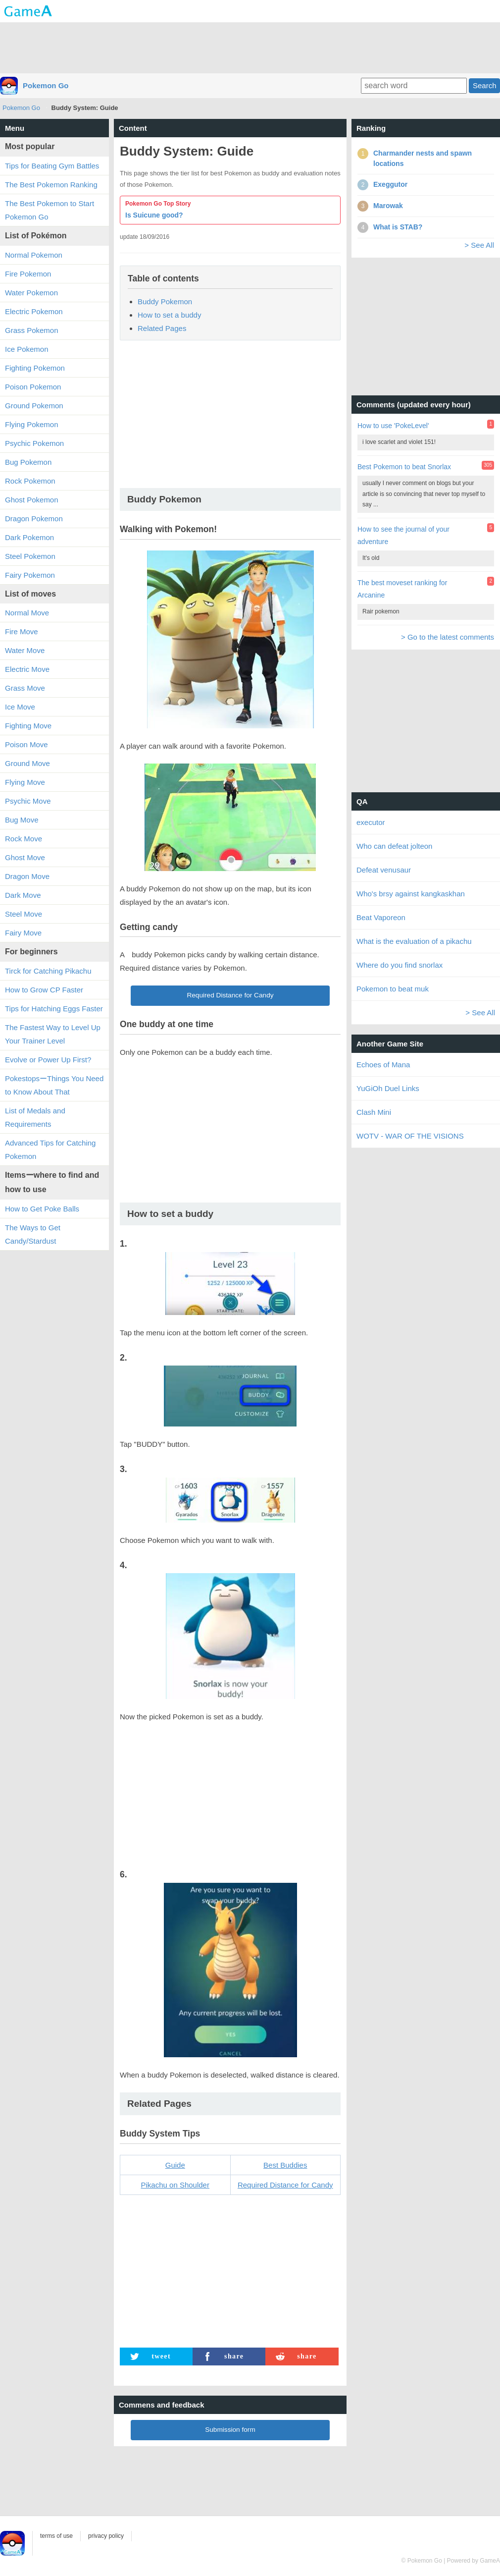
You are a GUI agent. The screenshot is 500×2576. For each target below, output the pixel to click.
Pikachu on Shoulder (175, 2185)
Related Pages (162, 328)
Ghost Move (25, 857)
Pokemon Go (46, 85)
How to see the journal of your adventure (403, 535)
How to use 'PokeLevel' (393, 426)
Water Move (25, 650)
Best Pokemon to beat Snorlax (404, 467)
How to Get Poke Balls (42, 1209)
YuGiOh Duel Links (387, 1088)
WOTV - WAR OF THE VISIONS (410, 1136)
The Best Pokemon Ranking (51, 184)
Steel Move (23, 914)
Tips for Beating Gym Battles (52, 166)
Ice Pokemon (27, 349)
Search (485, 85)
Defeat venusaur (383, 870)
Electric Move (27, 669)
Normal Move (27, 612)
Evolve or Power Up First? (48, 1059)
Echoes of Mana (383, 1064)
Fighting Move (28, 725)
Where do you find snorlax (399, 965)
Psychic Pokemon (34, 443)
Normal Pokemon (33, 255)
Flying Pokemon (31, 424)
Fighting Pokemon (35, 368)
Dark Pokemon (29, 537)
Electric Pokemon (34, 311)
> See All (479, 245)
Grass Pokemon (31, 330)
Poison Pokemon (33, 387)
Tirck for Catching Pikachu (48, 971)
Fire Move (21, 631)
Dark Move (23, 895)
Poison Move (26, 744)
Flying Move (25, 782)
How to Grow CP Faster (44, 990)
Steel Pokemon (30, 556)
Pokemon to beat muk (392, 989)
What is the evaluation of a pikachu (414, 941)
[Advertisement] (250, 47)
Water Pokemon (31, 292)
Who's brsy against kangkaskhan (410, 893)
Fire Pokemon (28, 274)
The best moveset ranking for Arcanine (402, 589)
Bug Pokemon (28, 462)
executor (370, 822)
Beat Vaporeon (380, 917)
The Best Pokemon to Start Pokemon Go (49, 210)
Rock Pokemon (30, 481)
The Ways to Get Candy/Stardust (32, 1234)
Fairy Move (23, 933)
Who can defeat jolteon (394, 846)
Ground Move (27, 763)
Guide (175, 2165)
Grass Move (25, 688)
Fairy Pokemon (30, 575)
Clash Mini (373, 1112)
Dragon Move (27, 876)
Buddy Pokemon (165, 301)
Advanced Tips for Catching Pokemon (50, 1149)
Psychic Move (28, 801)
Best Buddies (285, 2165)
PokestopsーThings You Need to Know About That (54, 1085)
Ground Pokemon (34, 405)
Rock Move (23, 838)
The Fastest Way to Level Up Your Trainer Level (52, 1034)
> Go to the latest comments (447, 637)
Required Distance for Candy (230, 995)
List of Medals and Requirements (35, 1117)
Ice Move (20, 707)
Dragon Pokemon (34, 518)
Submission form (230, 2429)
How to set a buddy (169, 315)
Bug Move (22, 820)
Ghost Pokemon (31, 499)
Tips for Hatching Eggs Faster (54, 1008)
